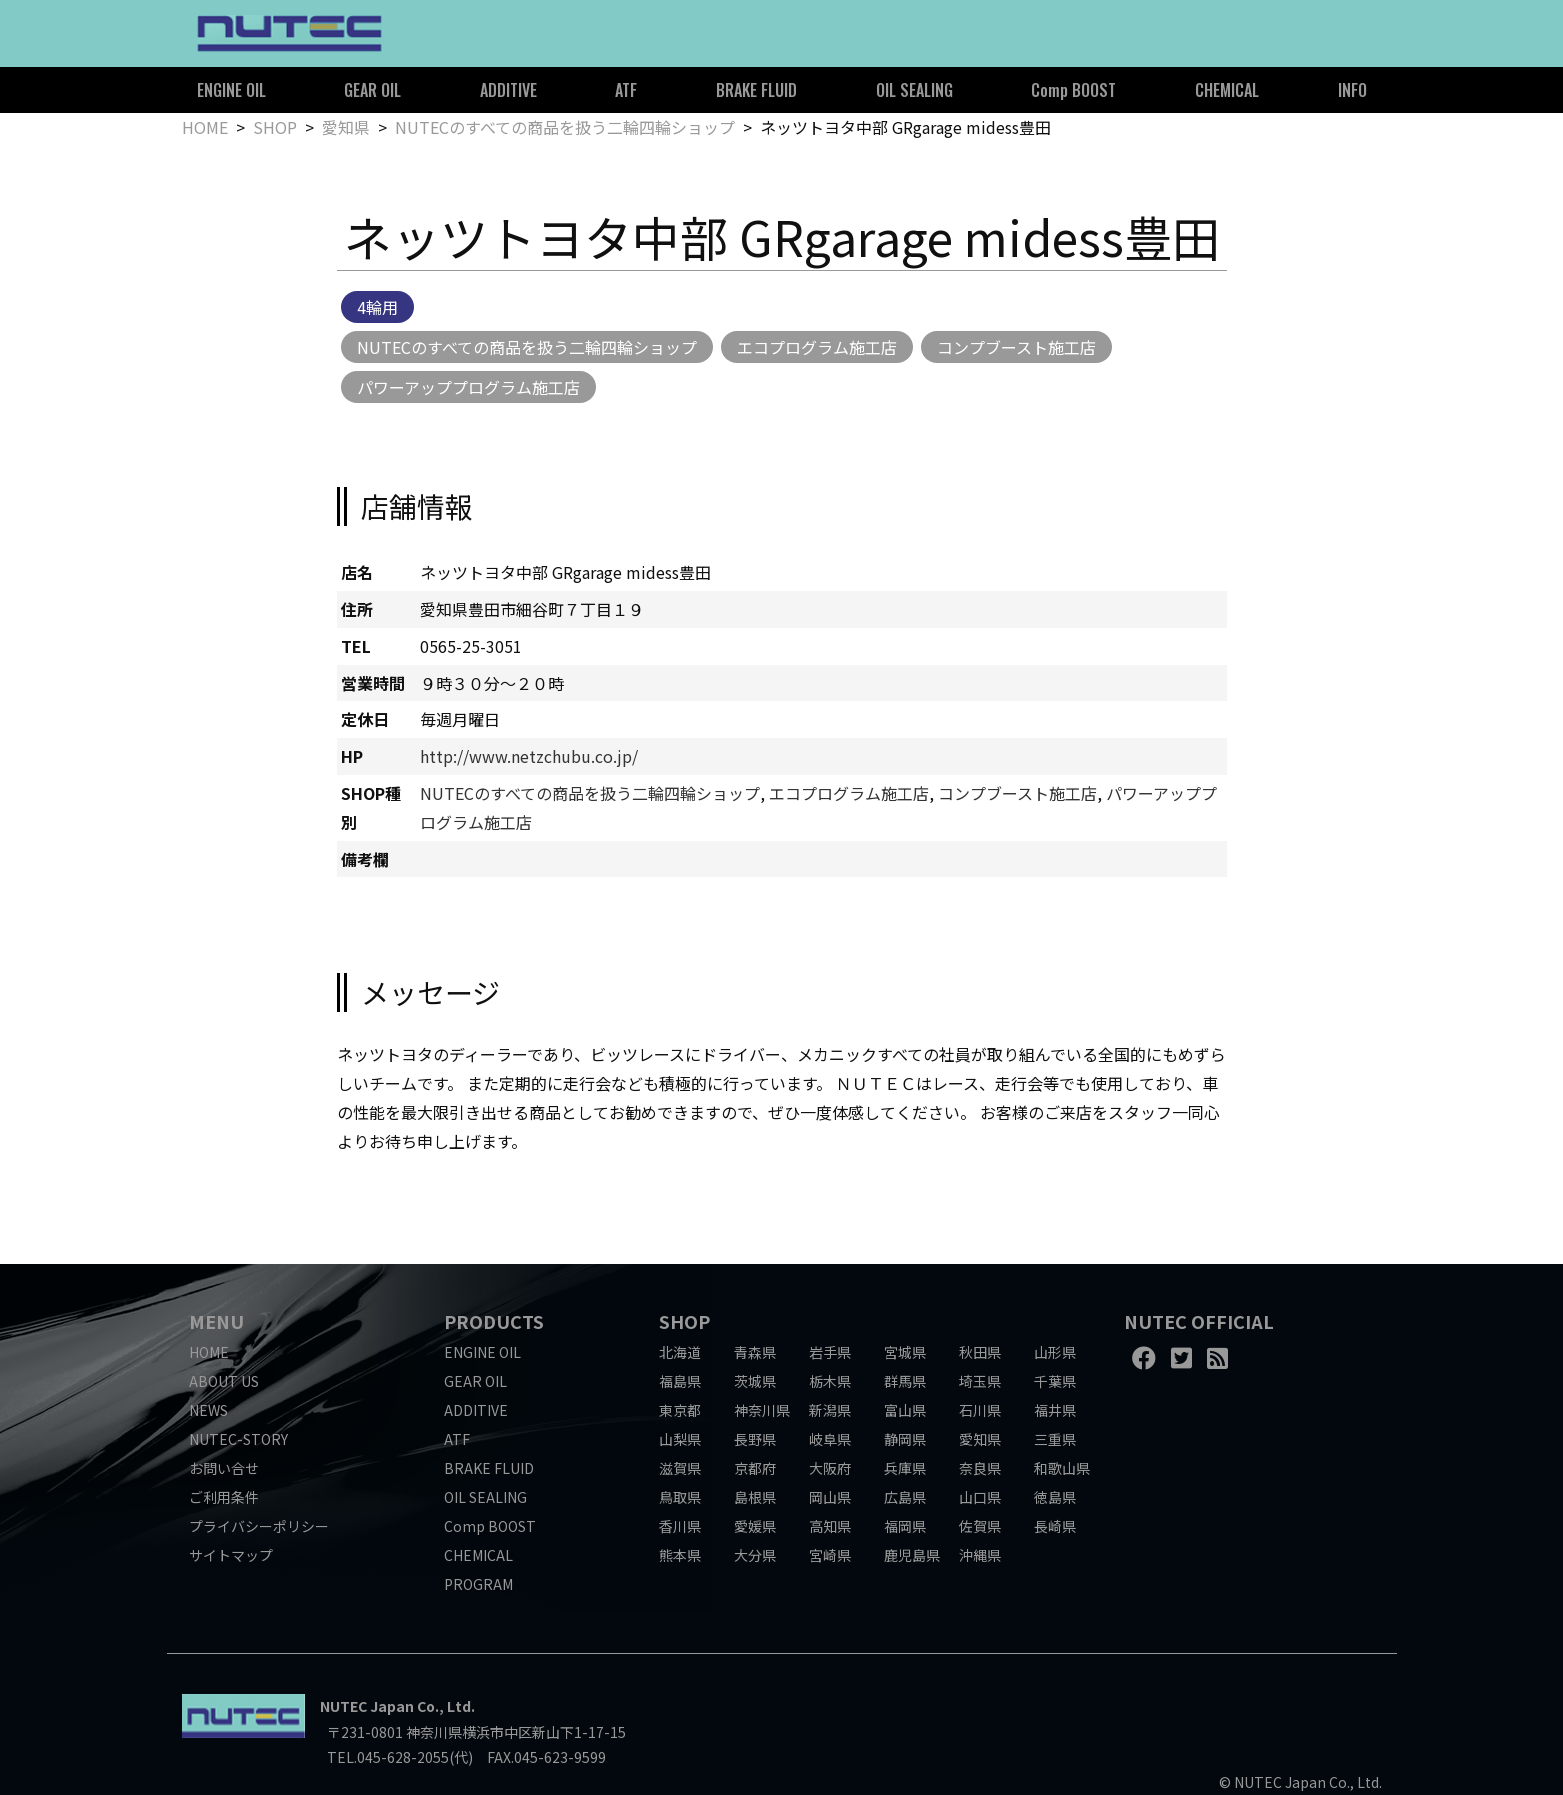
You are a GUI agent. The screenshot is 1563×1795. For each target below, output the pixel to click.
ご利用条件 (224, 1497)
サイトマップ (231, 1555)
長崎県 (1055, 1526)
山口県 (980, 1497)
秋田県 (980, 1352)
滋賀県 (680, 1468)
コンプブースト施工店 (1016, 347)
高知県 (830, 1526)
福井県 (1055, 1410)
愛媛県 (755, 1526)
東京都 (680, 1410)
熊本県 (680, 1555)
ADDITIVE (508, 90)
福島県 (680, 1381)
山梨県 (680, 1439)
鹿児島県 (912, 1555)
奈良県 (980, 1468)
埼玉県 (980, 1381)
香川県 (680, 1526)
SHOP (275, 127)
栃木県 (830, 1381)
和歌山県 (1062, 1468)
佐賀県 (980, 1526)
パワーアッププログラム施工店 (468, 387)
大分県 (755, 1555)
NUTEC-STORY (238, 1439)
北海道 (680, 1352)
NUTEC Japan (367, 1706)
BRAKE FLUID (756, 90)
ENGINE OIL (231, 90)
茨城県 (755, 1381)
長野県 (755, 1439)
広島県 (905, 1497)
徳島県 (1055, 1497)
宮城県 (905, 1352)
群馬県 (905, 1381)
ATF (626, 90)
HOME (205, 127)
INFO (1352, 90)
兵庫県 (905, 1468)
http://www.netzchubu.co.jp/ (529, 756)
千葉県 (1055, 1381)
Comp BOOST (1073, 90)
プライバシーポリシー (259, 1526)
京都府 (755, 1468)
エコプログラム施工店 (817, 347)
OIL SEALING (914, 90)
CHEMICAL (1227, 90)
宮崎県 (830, 1555)
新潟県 (830, 1410)
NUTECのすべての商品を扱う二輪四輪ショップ (565, 127)
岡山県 (830, 1497)
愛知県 (346, 127)
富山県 (905, 1410)
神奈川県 (762, 1410)
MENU (216, 1321)
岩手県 (830, 1352)
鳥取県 (680, 1497)
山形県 (1055, 1352)
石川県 (980, 1410)
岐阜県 (830, 1439)
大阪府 (830, 1468)
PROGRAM (478, 1584)
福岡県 (905, 1526)
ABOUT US (224, 1381)
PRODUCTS (494, 1321)
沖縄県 (980, 1555)
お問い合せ (224, 1468)
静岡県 (905, 1439)
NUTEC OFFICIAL (1199, 1321)
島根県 (755, 1497)
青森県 (755, 1352)
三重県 (1055, 1439)
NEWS (208, 1410)
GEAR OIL (372, 90)
